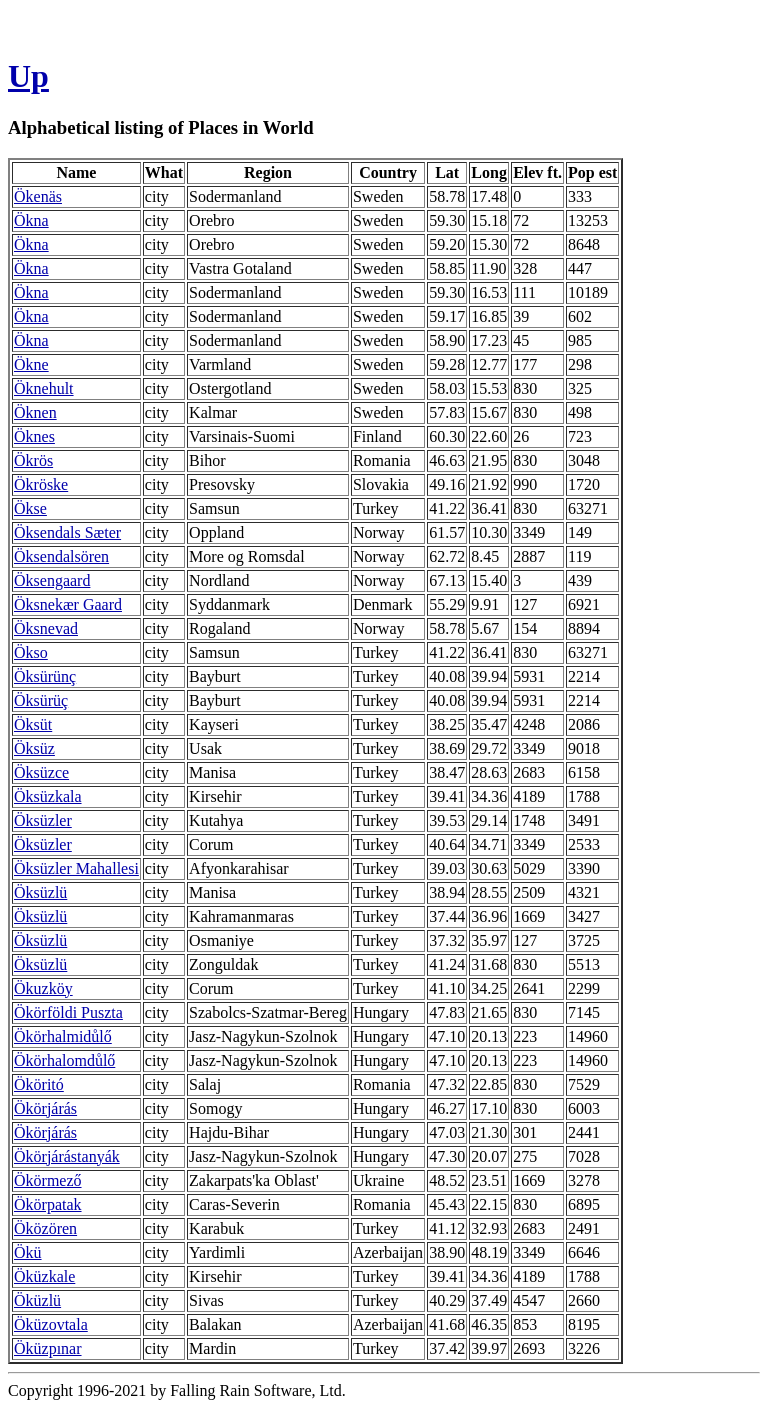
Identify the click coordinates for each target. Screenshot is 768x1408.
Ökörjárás (45, 1108)
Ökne (31, 364)
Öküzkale (44, 1276)
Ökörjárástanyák (67, 1156)
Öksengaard (52, 580)
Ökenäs (38, 196)
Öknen (35, 412)
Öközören (45, 1228)
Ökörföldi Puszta (68, 1012)
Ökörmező (48, 1180)
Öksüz (34, 748)
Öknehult (44, 388)
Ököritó (39, 1084)
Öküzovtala (51, 1324)
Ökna (31, 220)
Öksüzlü (40, 892)
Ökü (28, 1252)
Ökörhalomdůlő (64, 1060)
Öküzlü (37, 1300)
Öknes (34, 436)
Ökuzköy (43, 988)
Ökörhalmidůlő (63, 1036)
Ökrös (33, 460)
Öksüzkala (48, 796)
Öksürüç (41, 700)
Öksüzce (41, 772)
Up (28, 76)
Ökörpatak (48, 1204)
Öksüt (33, 724)
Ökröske (41, 484)
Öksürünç (45, 676)
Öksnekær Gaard (68, 604)
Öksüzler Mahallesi (76, 868)
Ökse (30, 508)
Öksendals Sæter (67, 532)
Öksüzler (43, 820)
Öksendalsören (61, 556)
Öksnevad (46, 628)
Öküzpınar (48, 1348)
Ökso (31, 652)
